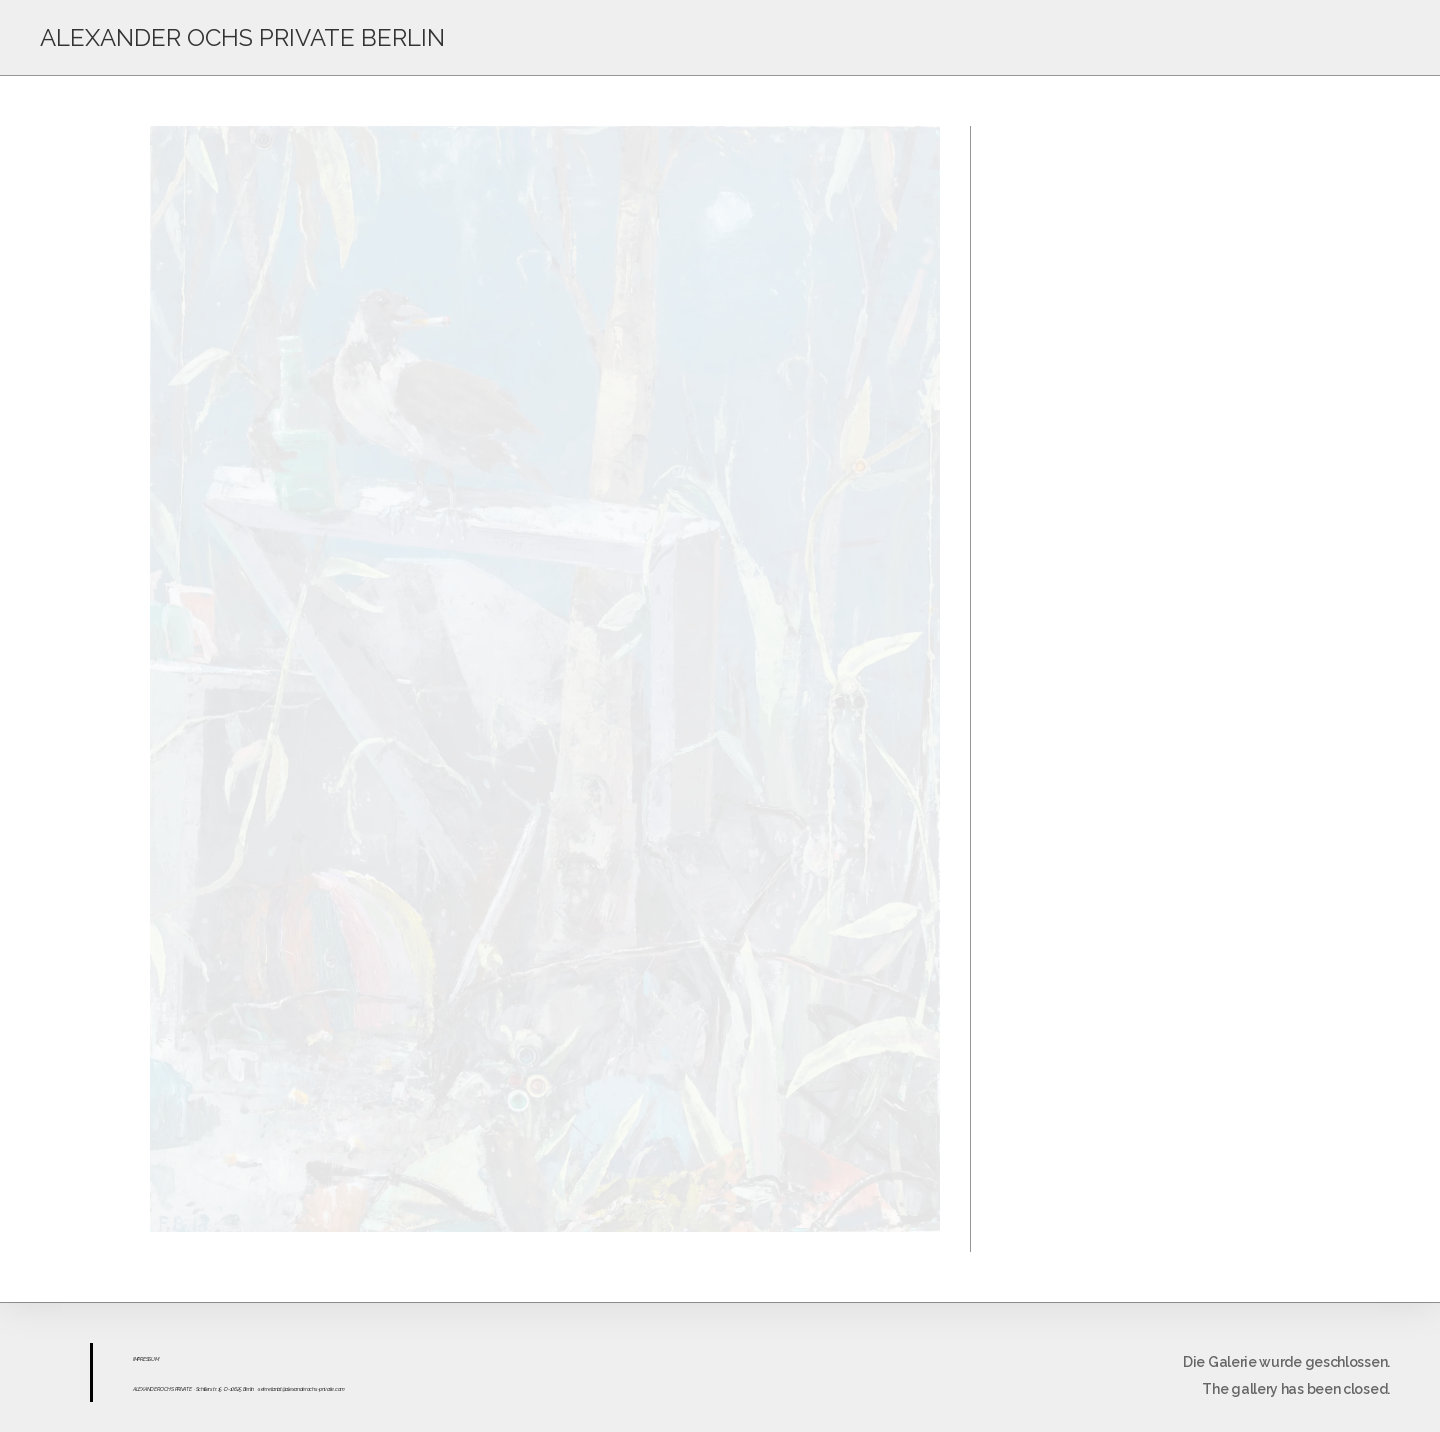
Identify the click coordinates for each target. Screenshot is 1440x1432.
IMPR (138, 1359)
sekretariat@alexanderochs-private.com (301, 1389)
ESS (147, 1359)
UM (154, 1359)
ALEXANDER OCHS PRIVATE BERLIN (242, 37)
